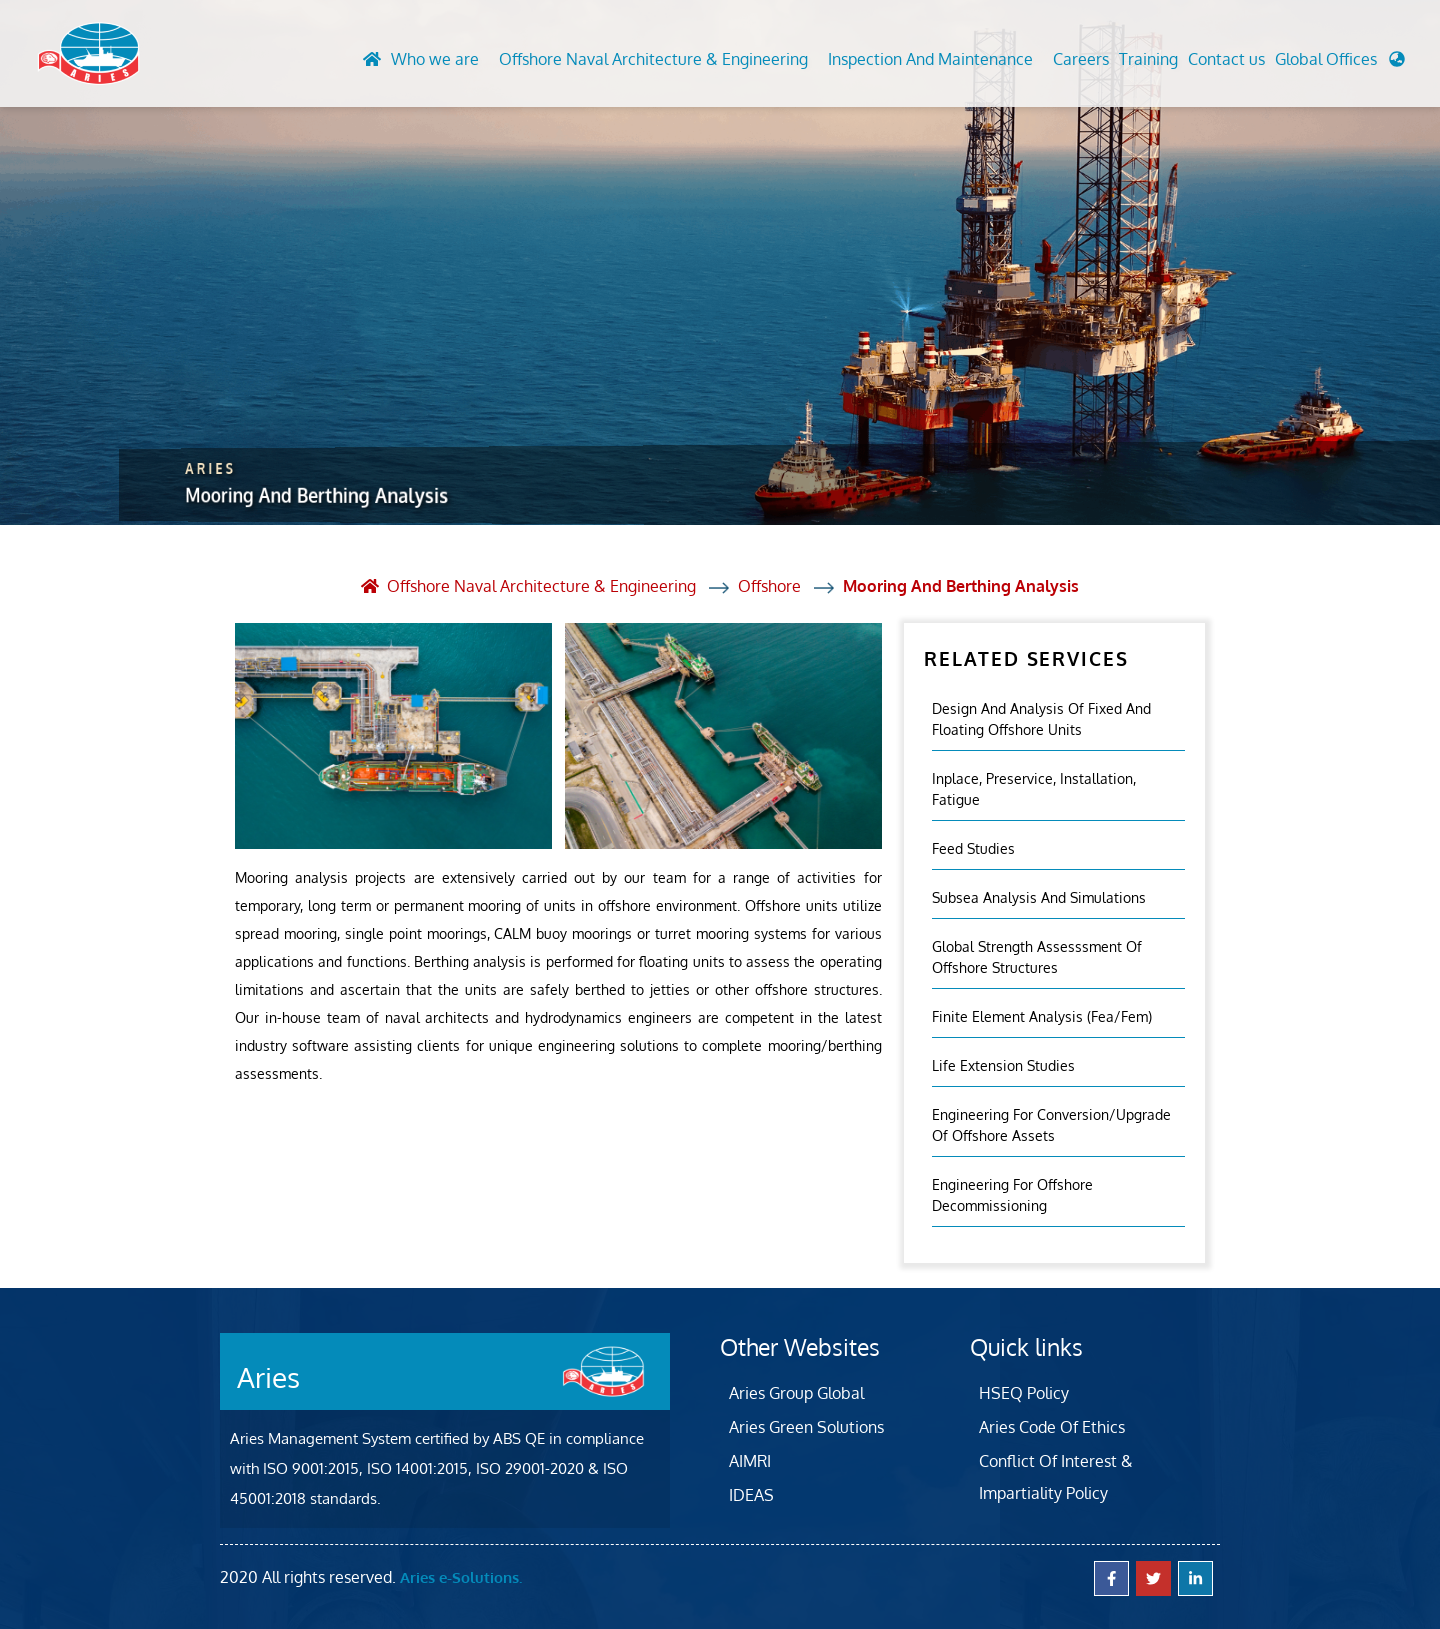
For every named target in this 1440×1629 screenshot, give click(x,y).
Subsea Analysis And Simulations (1039, 897)
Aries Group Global (796, 1393)
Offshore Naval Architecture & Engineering (653, 59)
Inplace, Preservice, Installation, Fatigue (1034, 789)
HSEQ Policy (1024, 1393)
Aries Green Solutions (806, 1427)
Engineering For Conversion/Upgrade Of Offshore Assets (1051, 1125)
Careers (1081, 59)
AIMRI (750, 1461)
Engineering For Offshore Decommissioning (1012, 1195)
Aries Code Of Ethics (1052, 1427)
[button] (1340, 64)
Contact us (1226, 59)
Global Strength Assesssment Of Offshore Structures (1037, 957)
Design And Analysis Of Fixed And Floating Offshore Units (1041, 719)
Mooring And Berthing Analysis (961, 586)
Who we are (435, 59)
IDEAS (751, 1495)
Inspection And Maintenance (930, 59)
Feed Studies (973, 848)
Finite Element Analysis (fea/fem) (1042, 1016)
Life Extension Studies (1003, 1065)
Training (1148, 59)
